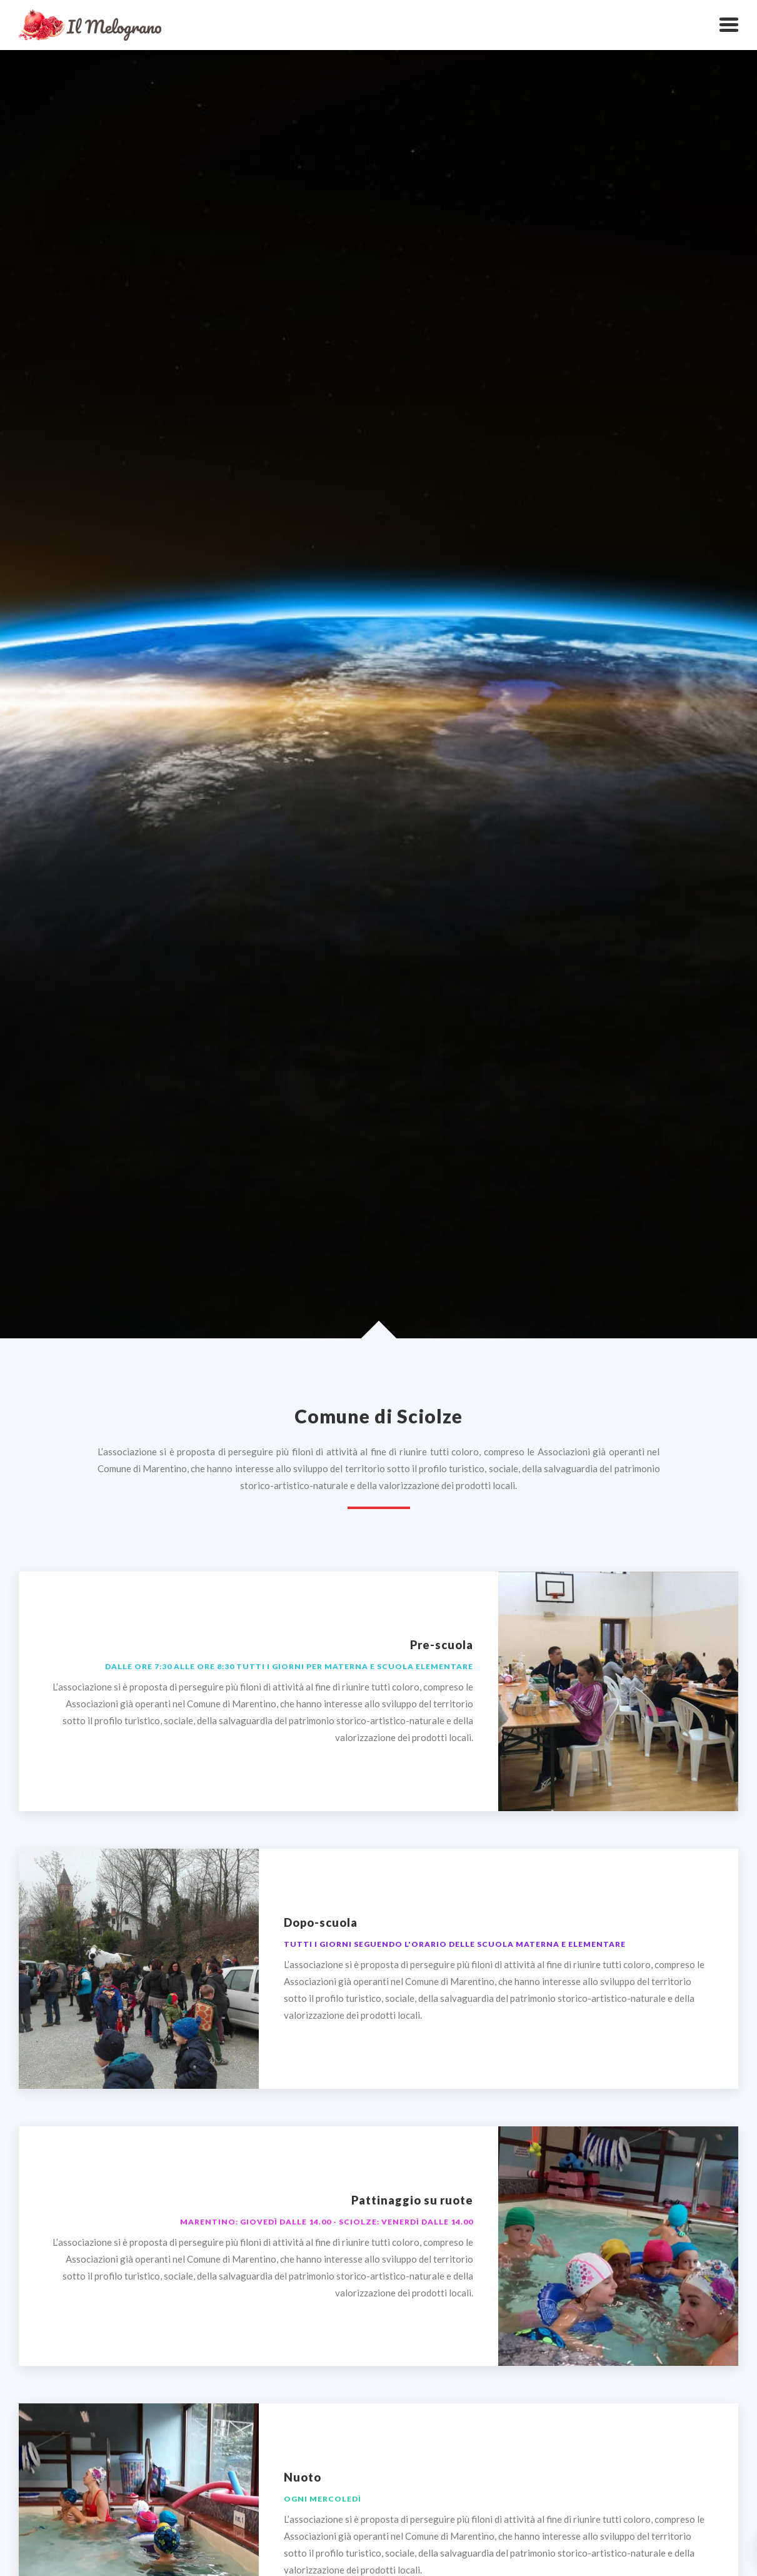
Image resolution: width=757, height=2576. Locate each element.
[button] (728, 25)
